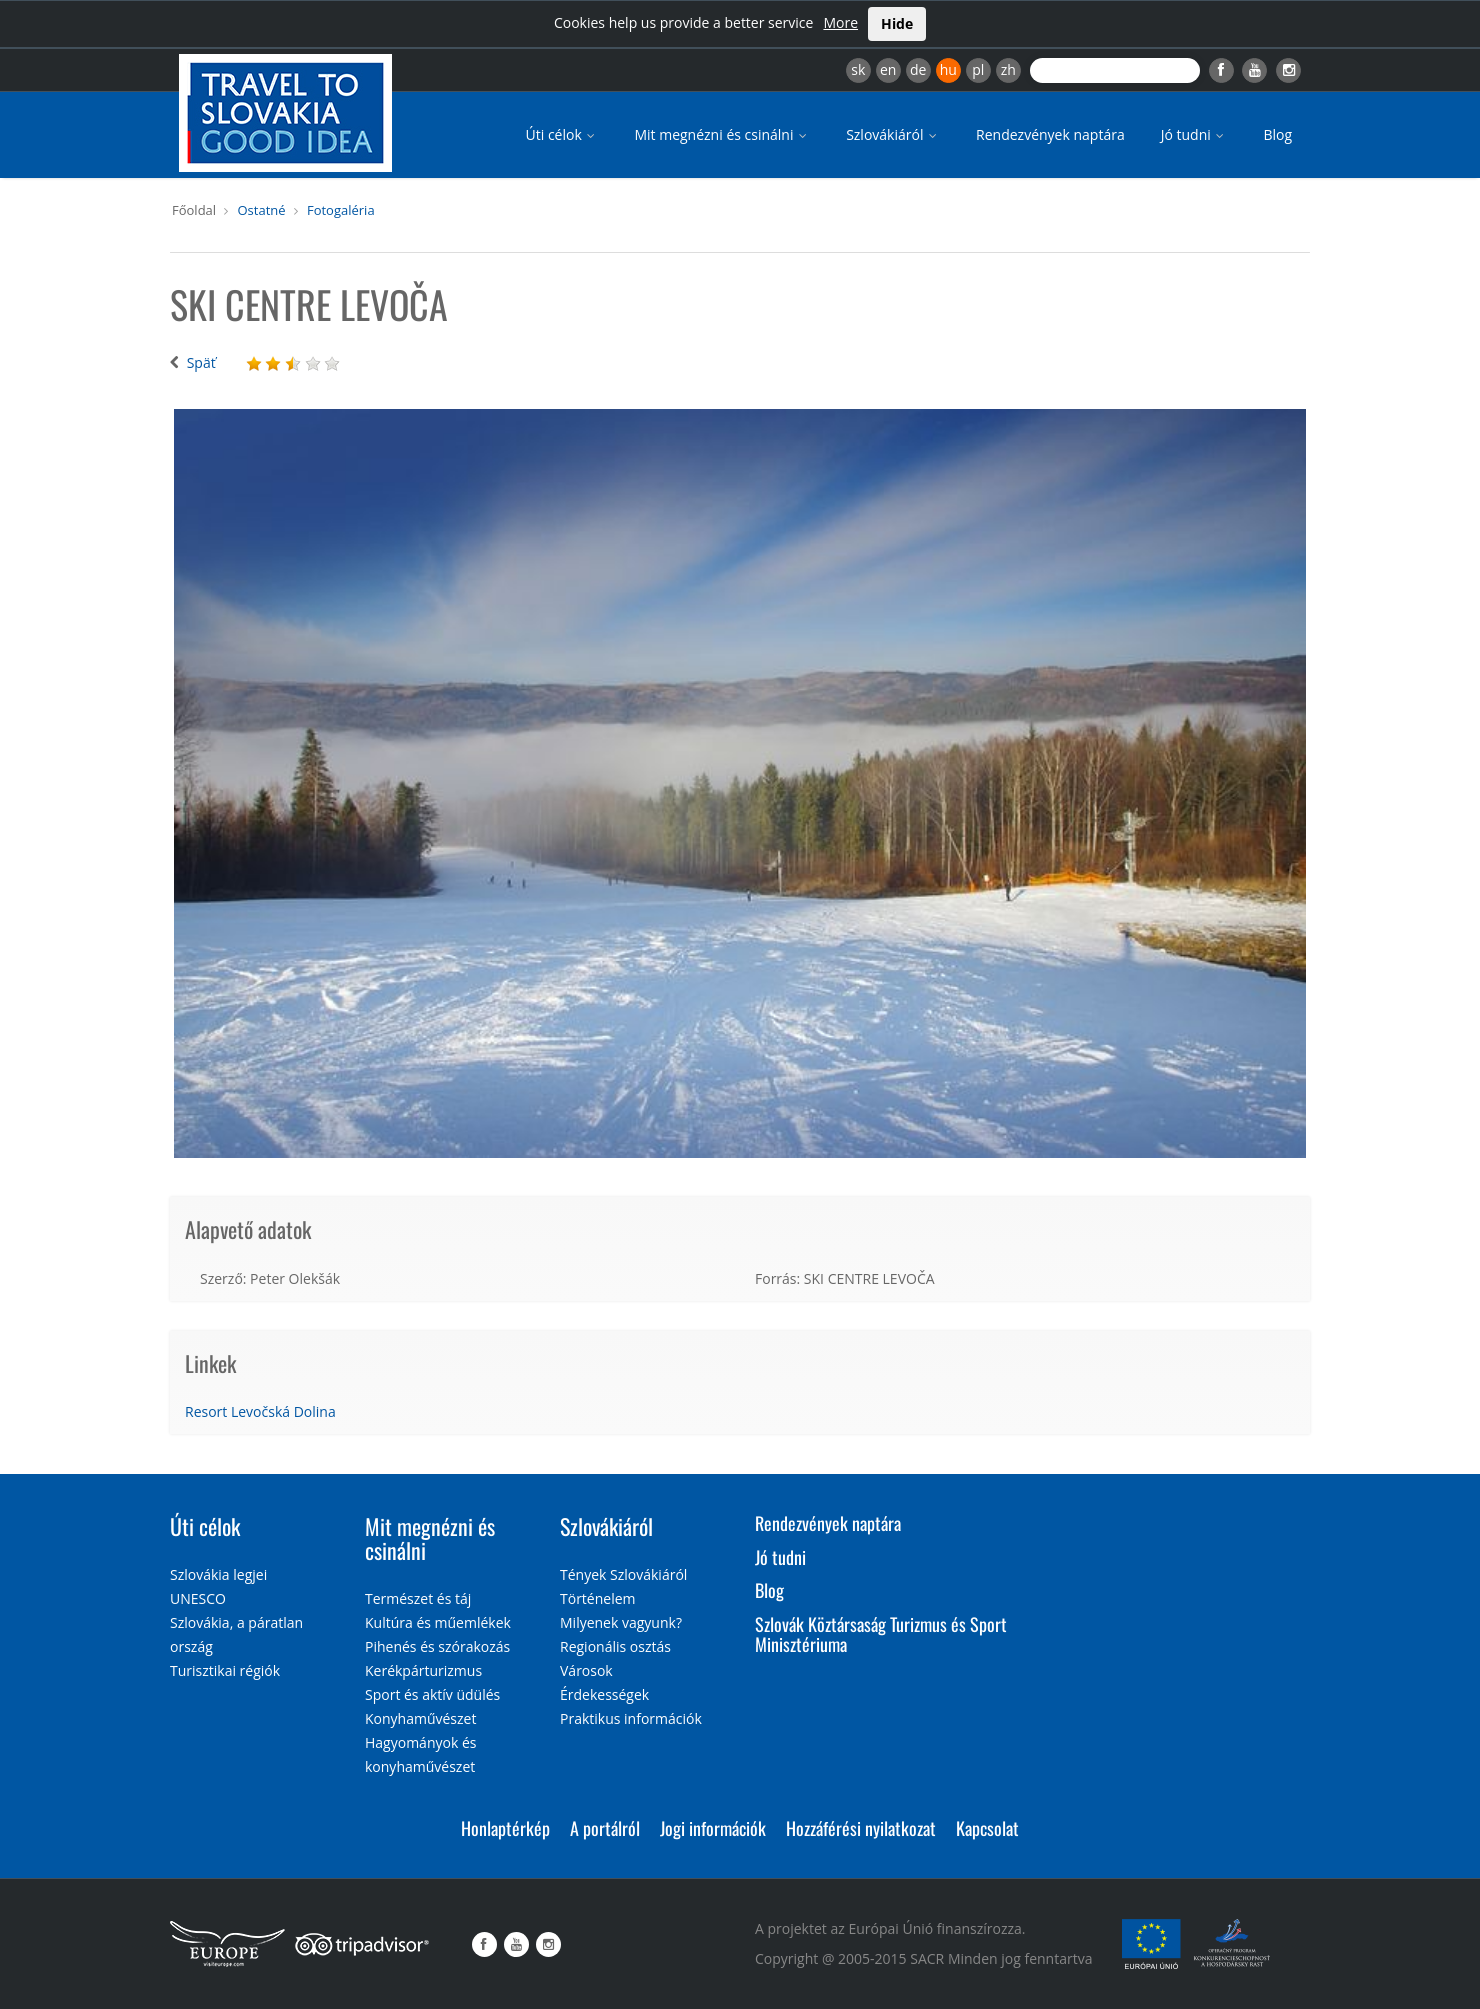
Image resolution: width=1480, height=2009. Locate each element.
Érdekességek (604, 1694)
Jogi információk (713, 1828)
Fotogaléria (341, 210)
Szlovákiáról (893, 134)
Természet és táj (418, 1598)
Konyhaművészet (420, 1718)
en (888, 69)
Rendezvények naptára (1050, 134)
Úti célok (562, 134)
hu (948, 69)
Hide (897, 23)
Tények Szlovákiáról (623, 1574)
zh (1008, 69)
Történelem (598, 1598)
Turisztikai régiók (225, 1670)
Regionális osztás (615, 1646)
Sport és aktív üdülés (432, 1694)
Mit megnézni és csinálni (722, 134)
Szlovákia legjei (218, 1574)
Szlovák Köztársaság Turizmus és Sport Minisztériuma (881, 1634)
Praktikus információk (631, 1718)
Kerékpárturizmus (423, 1670)
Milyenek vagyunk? (621, 1622)
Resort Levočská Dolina (260, 1411)
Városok (586, 1670)
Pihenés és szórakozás (437, 1646)
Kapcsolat (987, 1828)
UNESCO (198, 1598)
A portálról (605, 1828)
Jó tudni (1194, 134)
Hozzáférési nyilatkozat (861, 1828)
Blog (1277, 134)
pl (978, 69)
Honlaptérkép (505, 1828)
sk (858, 69)
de (918, 69)
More (840, 22)
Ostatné (261, 210)
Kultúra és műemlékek (438, 1622)
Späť (201, 362)
